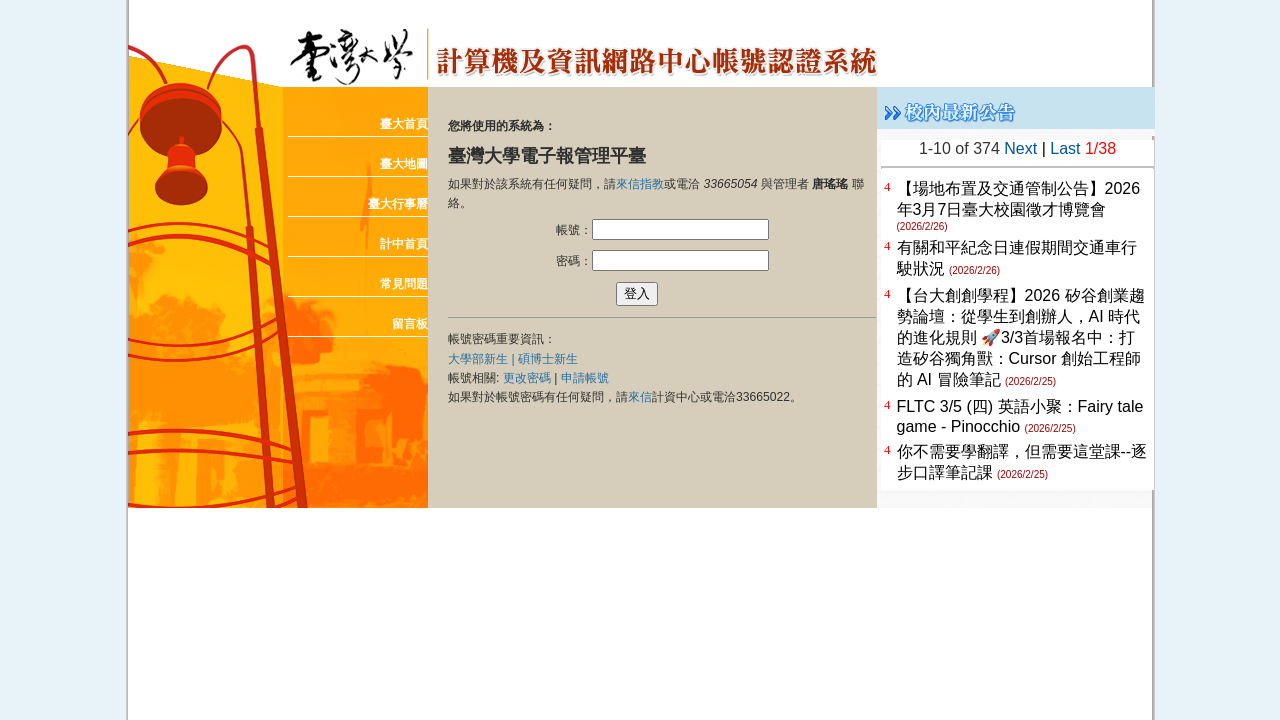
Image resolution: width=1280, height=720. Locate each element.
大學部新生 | (483, 359)
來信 (640, 397)
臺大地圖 (404, 164)
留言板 (410, 324)
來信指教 (640, 184)
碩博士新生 (548, 359)
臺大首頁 (404, 124)
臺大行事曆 (398, 204)
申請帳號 (585, 378)
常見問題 (404, 284)
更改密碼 (527, 378)
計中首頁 (404, 244)
